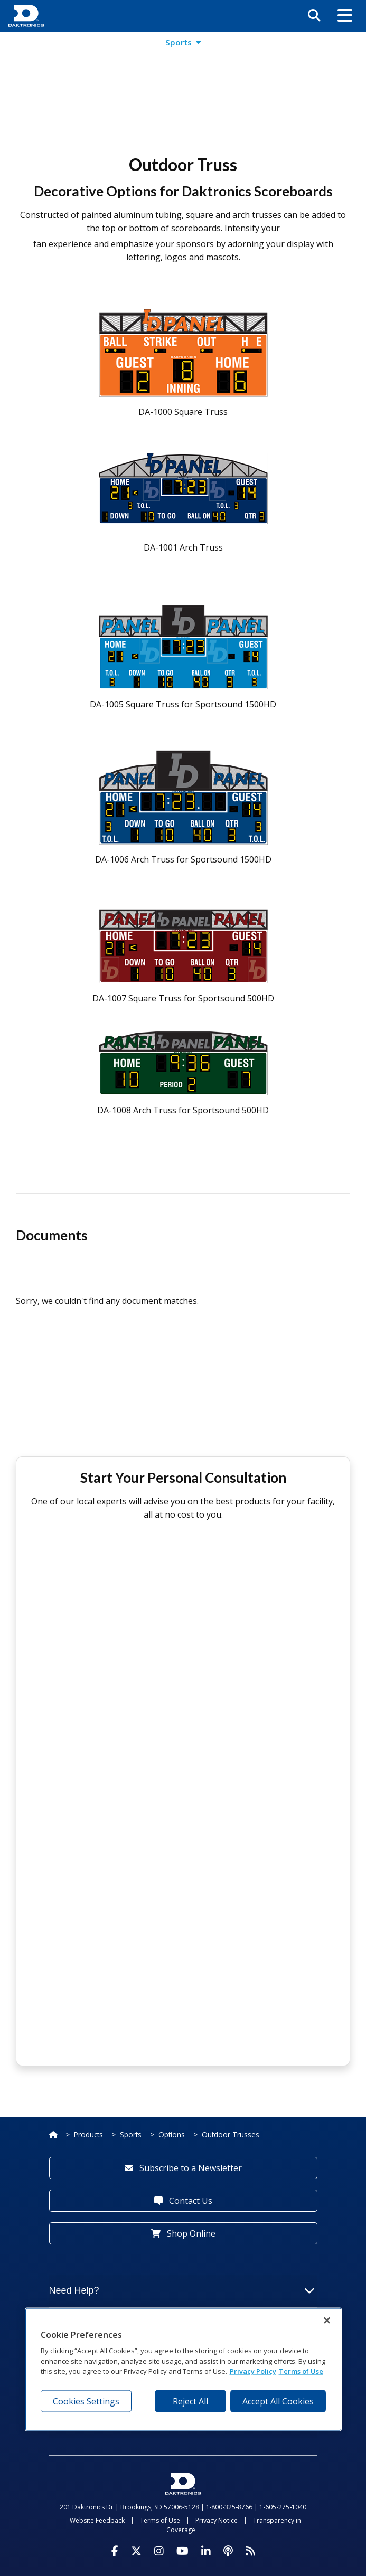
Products (88, 2134)
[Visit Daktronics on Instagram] (159, 2551)
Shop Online (183, 2233)
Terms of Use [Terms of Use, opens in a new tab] (301, 2371)
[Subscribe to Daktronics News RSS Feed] (250, 2551)
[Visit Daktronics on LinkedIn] (206, 2551)
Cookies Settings (86, 2401)
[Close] (327, 2320)
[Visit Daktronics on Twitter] (136, 2551)
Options (171, 2134)
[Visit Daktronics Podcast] (228, 2551)
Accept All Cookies (278, 2401)
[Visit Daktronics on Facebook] (114, 2551)
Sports (131, 2134)
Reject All (190, 2401)
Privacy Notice (216, 2520)
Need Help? (182, 2290)
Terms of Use (160, 2520)
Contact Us (183, 2200)
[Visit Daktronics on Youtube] (182, 2551)
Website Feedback (97, 2520)
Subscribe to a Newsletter (183, 2168)
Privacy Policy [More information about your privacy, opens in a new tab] (253, 2371)
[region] (183, 2369)
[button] (345, 16)
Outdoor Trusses (230, 2134)
